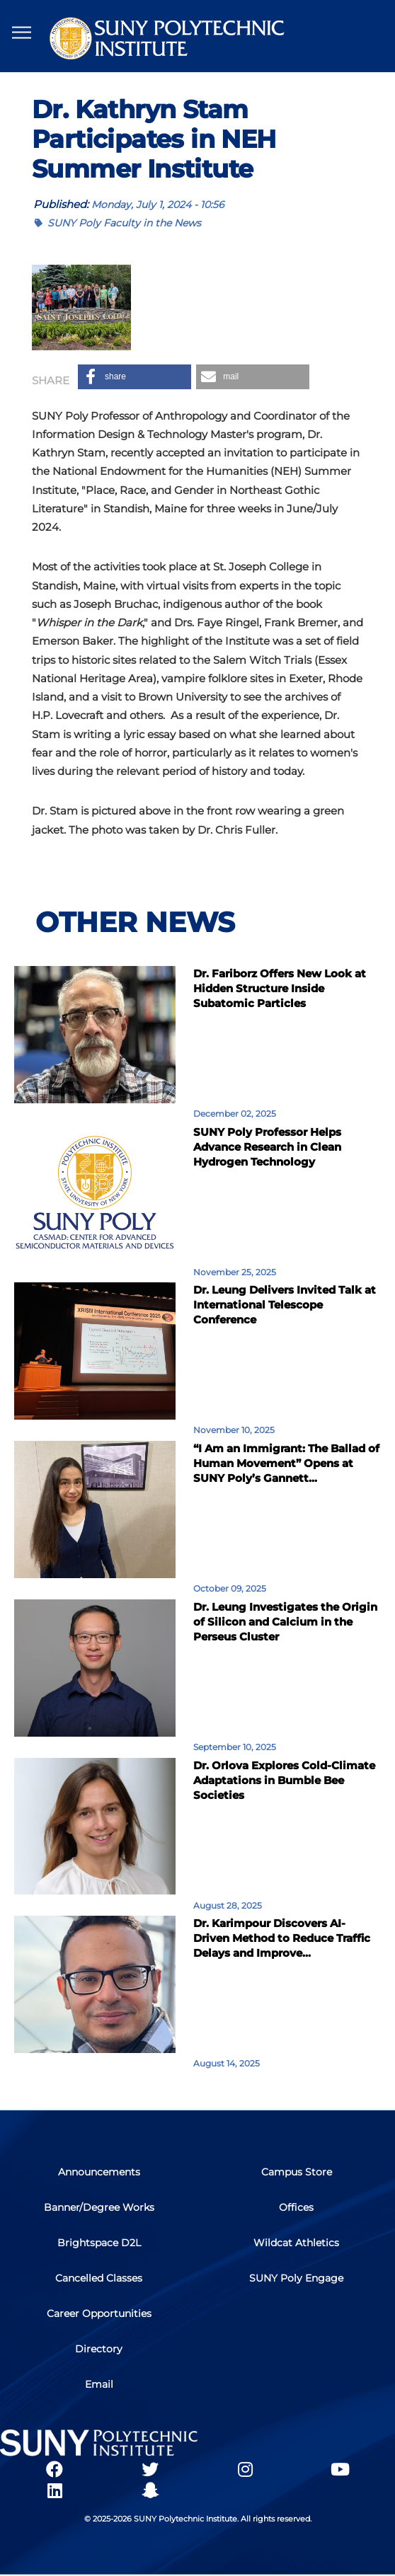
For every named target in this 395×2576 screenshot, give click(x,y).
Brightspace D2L (99, 2242)
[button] (134, 376)
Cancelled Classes (98, 2278)
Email (99, 2384)
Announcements (99, 2172)
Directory (98, 2348)
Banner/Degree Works (99, 2207)
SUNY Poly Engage (296, 2278)
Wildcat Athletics (296, 2242)
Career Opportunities (99, 2313)
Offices (296, 2207)
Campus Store (296, 2172)
